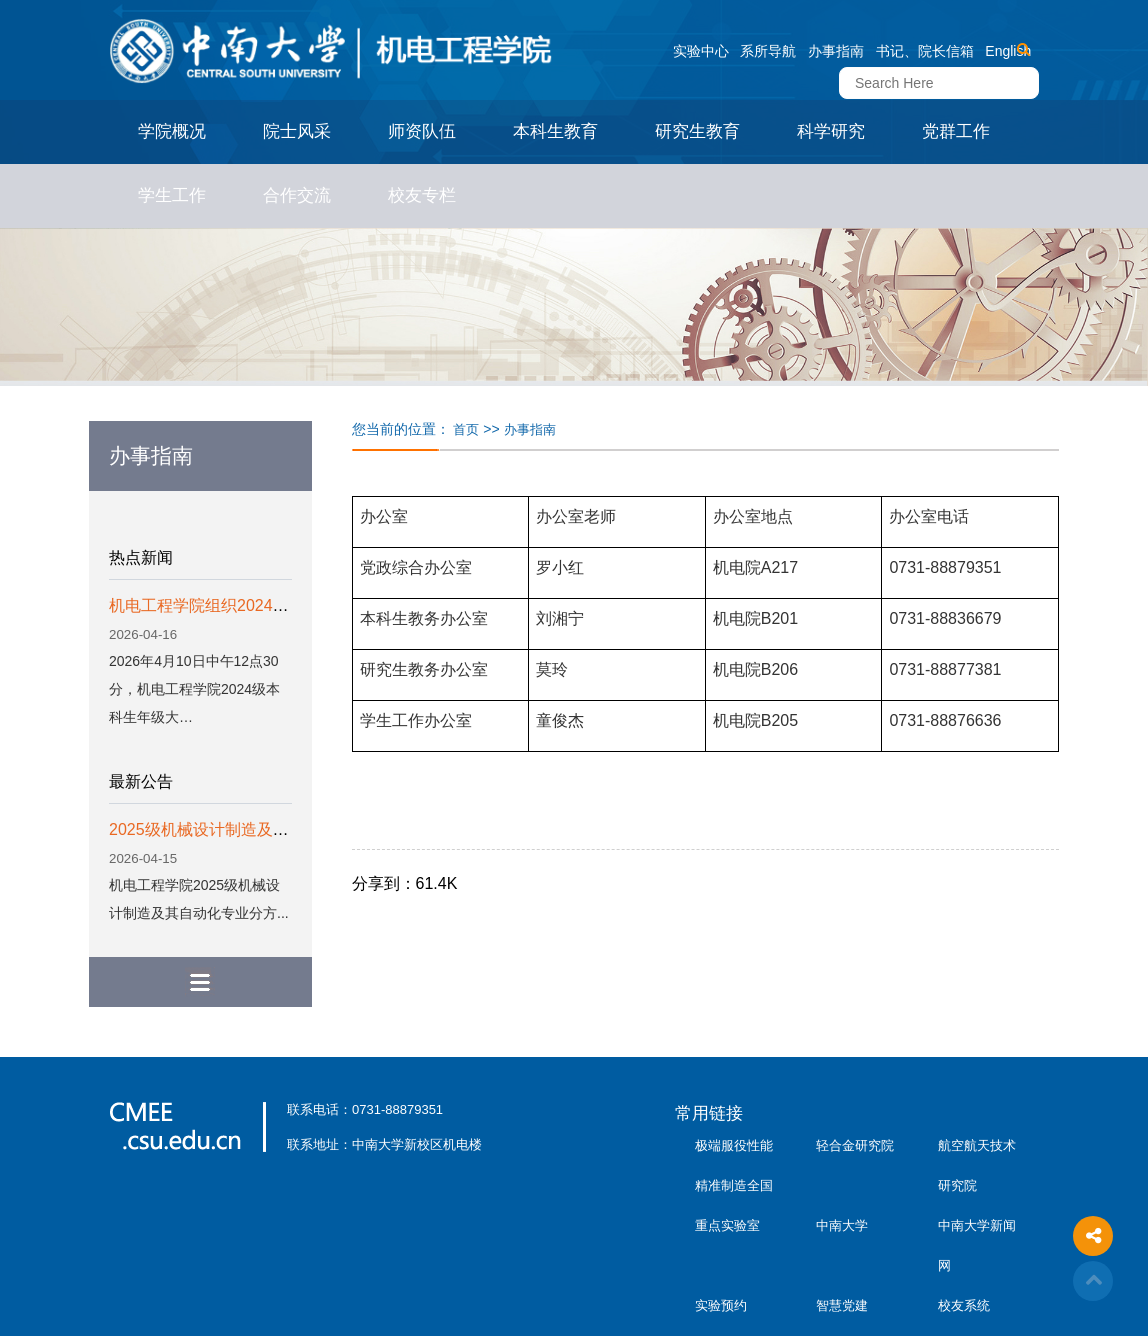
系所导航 (768, 51)
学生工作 (172, 195)
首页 (466, 429)
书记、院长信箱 (925, 51)
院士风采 (297, 131)
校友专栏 (422, 195)
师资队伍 (422, 131)
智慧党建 (842, 1305)
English (1008, 51)
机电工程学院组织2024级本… (215, 605)
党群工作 (956, 131)
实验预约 (721, 1305)
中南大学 (842, 1225)
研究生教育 (697, 131)
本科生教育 (555, 131)
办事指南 (836, 51)
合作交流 (297, 195)
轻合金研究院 (855, 1145)
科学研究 (831, 131)
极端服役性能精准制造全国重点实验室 (734, 1185)
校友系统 (964, 1305)
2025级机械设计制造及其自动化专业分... (253, 829)
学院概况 (172, 131)
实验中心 (701, 51)
